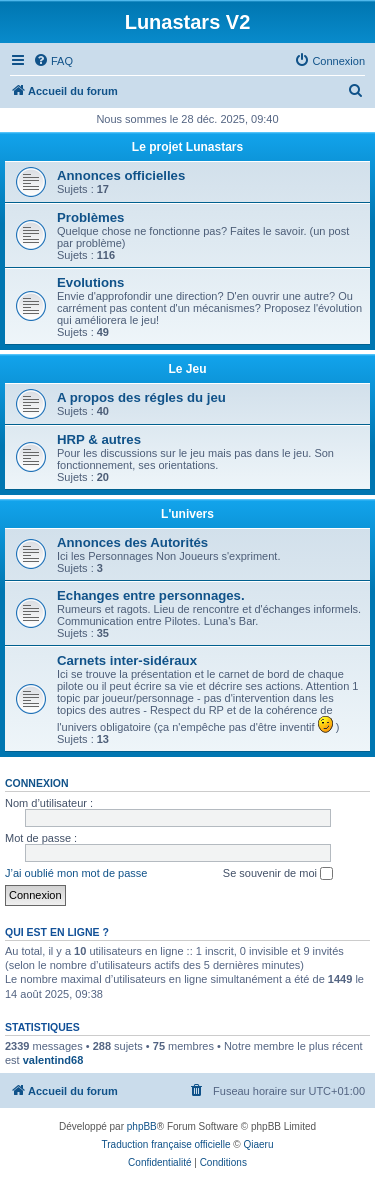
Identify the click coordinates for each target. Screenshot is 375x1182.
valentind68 (53, 1060)
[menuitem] (53, 61)
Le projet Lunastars (187, 147)
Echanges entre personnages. (151, 595)
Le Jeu (187, 369)
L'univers (187, 514)
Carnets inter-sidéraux (127, 660)
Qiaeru (258, 1144)
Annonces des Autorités (132, 542)
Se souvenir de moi (278, 874)
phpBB (142, 1126)
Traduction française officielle (166, 1144)
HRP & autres (99, 439)
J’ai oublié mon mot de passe (76, 873)
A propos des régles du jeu (141, 397)
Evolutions (90, 282)
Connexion (37, 783)
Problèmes (90, 217)
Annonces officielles (121, 175)
